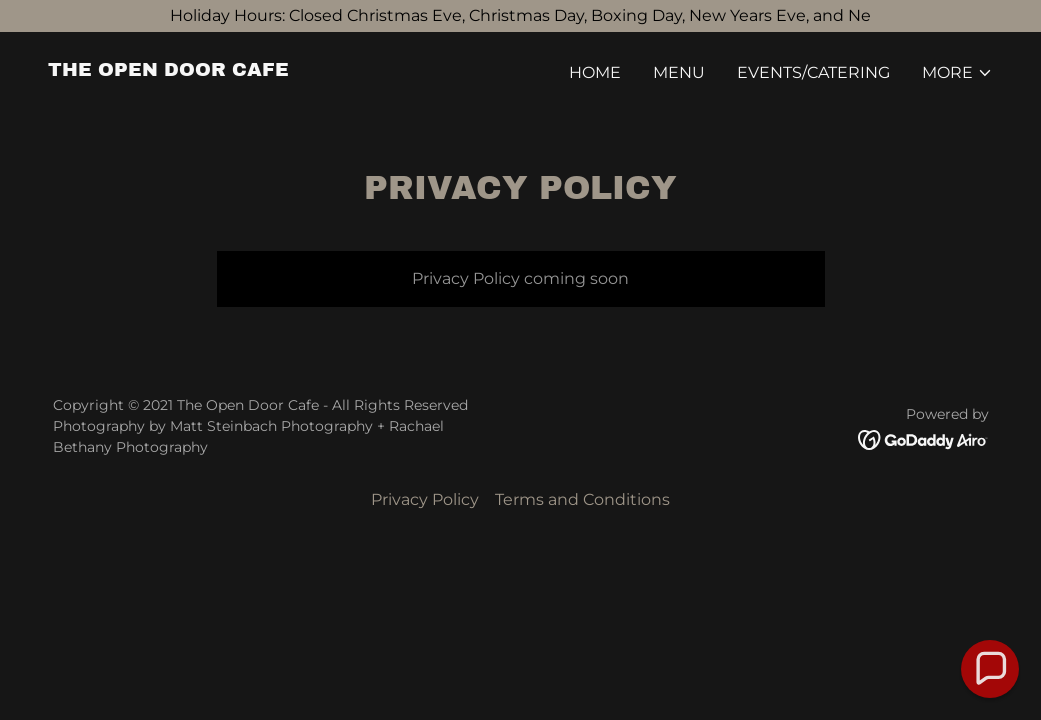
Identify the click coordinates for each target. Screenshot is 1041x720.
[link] (168, 70)
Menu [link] (679, 72)
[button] (957, 73)
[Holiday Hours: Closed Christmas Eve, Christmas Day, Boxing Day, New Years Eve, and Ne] (520, 16)
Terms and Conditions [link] (582, 499)
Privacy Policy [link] (425, 499)
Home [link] (595, 72)
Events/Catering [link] (813, 72)
